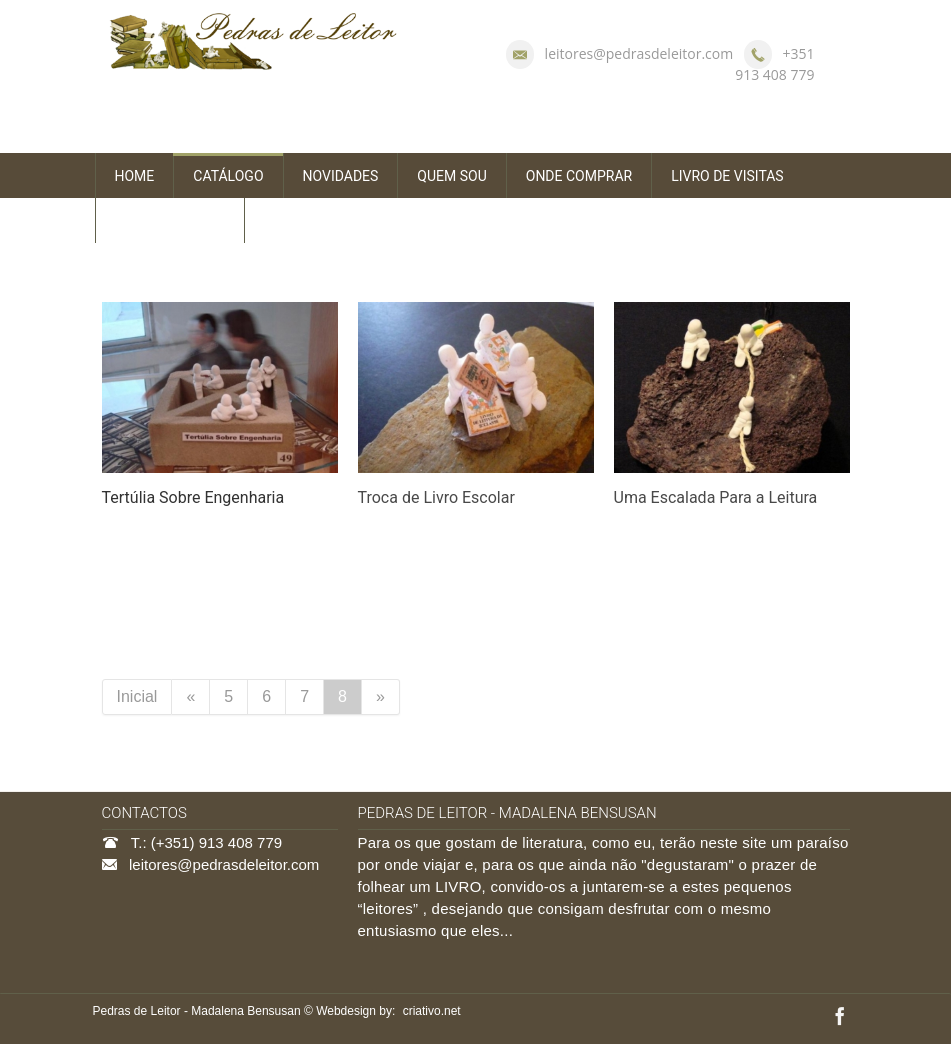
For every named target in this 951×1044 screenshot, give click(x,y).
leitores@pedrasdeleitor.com (639, 53)
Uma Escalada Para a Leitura (716, 497)
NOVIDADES (341, 176)
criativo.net (432, 1011)
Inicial (137, 696)
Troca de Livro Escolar (436, 497)
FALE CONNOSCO (170, 221)
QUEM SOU (451, 176)
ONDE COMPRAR (579, 176)
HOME (135, 176)
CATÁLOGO (228, 176)
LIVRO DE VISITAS (727, 176)
